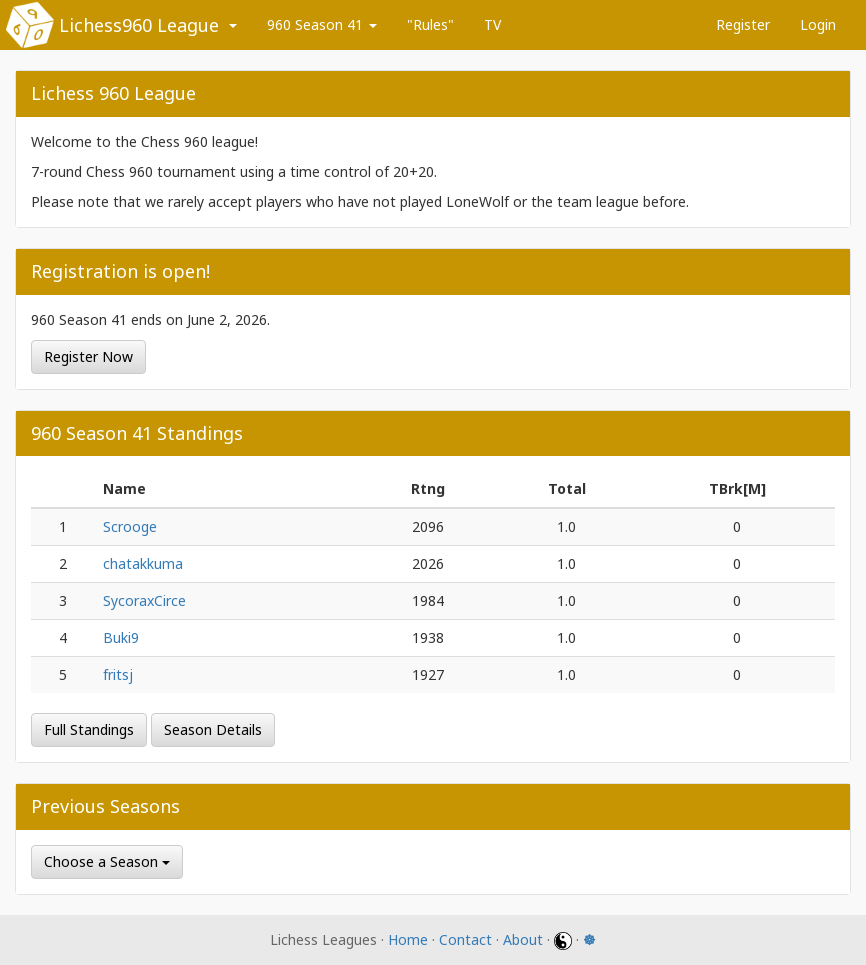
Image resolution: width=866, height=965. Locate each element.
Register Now (88, 356)
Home (408, 939)
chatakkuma (143, 563)
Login (818, 24)
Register (743, 24)
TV (492, 24)
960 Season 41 (322, 24)
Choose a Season (107, 861)
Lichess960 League (139, 25)
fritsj (118, 674)
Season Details (213, 729)
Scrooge (130, 526)
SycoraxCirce (144, 600)
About (523, 939)
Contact (465, 939)
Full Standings (89, 729)
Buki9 (121, 637)
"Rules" (430, 24)
